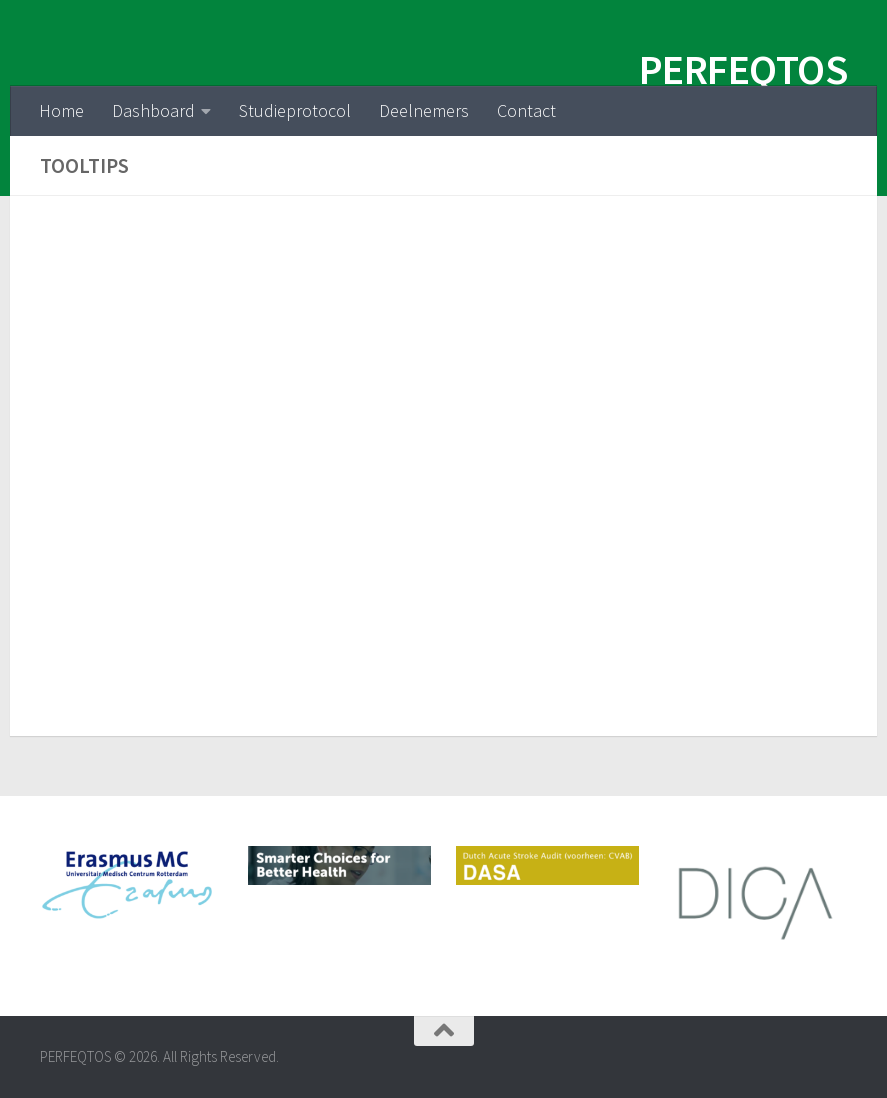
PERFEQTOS (743, 69)
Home (61, 110)
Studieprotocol (295, 110)
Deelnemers (424, 110)
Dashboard (153, 110)
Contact (526, 110)
